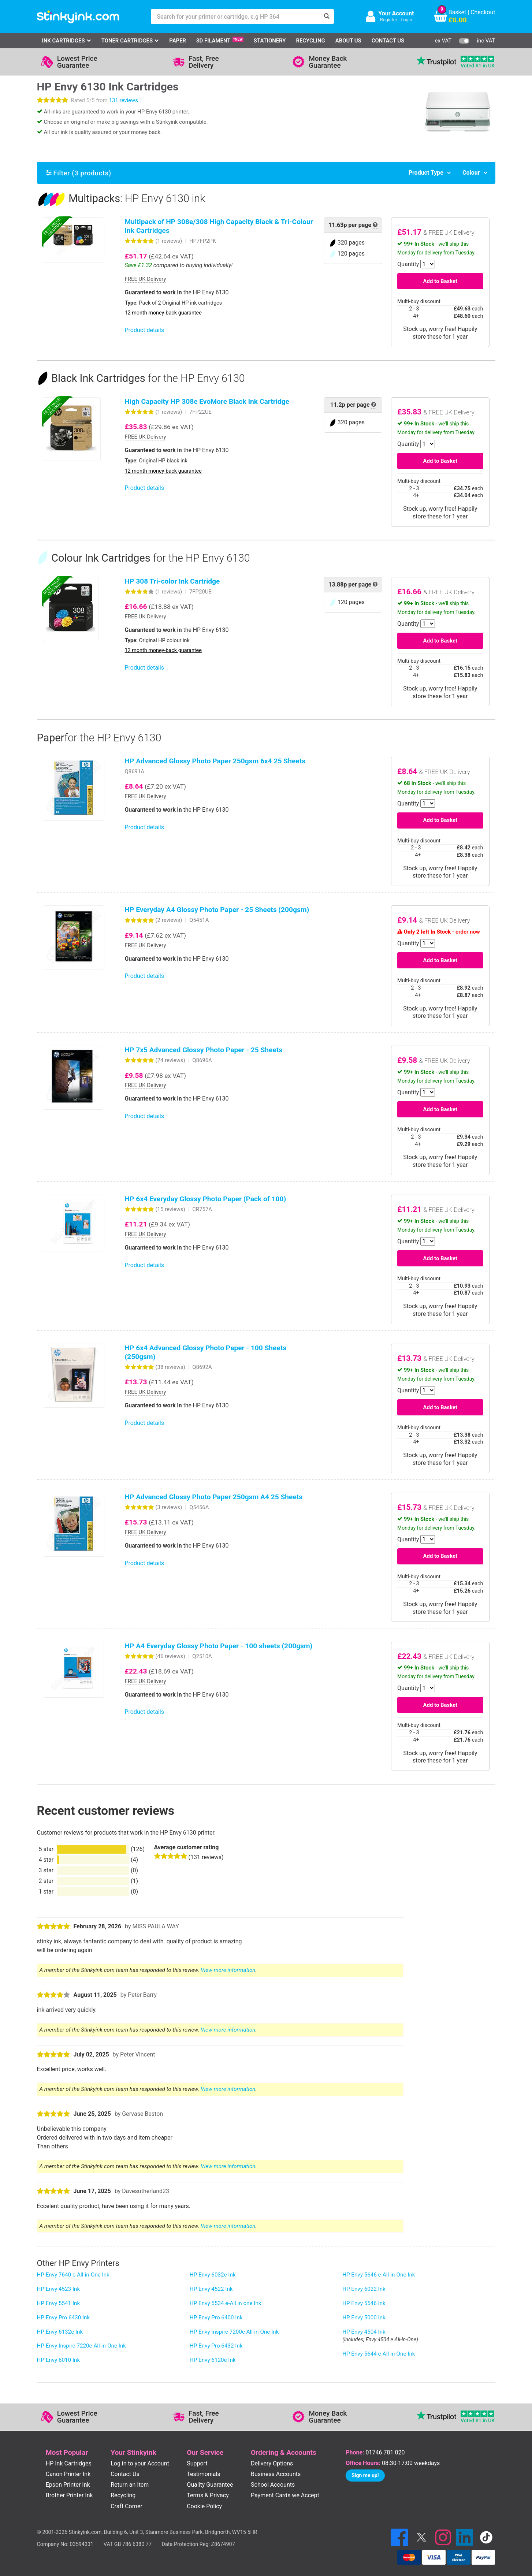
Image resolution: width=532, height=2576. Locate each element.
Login (406, 19)
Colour (471, 172)
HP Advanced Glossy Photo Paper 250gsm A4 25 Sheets (214, 1497)
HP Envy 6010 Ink (58, 2360)
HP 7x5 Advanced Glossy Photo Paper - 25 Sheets (204, 1050)
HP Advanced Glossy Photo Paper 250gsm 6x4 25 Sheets (215, 761)
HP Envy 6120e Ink (213, 2360)
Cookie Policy (204, 2506)
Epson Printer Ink (68, 2484)
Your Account (396, 13)
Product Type (426, 172)
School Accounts (273, 2484)
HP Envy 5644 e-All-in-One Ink (378, 2353)
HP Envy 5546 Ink (364, 2303)
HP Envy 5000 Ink (364, 2317)
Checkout (482, 12)
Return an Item (130, 2484)
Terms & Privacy (208, 2495)
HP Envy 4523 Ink (58, 2289)
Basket (457, 12)
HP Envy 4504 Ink (364, 2332)
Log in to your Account (140, 2463)
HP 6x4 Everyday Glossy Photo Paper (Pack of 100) (205, 1199)
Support (197, 2463)
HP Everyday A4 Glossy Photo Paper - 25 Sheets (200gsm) (217, 909)
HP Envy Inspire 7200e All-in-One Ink (234, 2332)
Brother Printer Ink (69, 2495)
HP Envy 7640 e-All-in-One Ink (73, 2274)
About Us (348, 40)
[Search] (326, 16)
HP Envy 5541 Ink (58, 2303)
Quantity (408, 264)
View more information (228, 1970)
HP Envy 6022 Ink (364, 2289)
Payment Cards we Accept (285, 2495)
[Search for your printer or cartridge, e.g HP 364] (235, 16)
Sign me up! (365, 2475)
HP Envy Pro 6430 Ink (63, 2317)
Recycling (310, 40)
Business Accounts (276, 2474)
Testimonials (203, 2474)
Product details (144, 330)
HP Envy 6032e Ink (213, 2274)
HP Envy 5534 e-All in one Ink (225, 2303)
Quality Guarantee (210, 2484)
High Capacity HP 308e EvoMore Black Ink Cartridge (207, 401)
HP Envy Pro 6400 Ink (216, 2317)
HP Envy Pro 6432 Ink (216, 2345)
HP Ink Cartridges (69, 2463)
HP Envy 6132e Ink (60, 2332)
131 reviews (123, 100)
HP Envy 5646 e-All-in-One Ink (378, 2274)
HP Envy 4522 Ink (211, 2289)
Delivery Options (272, 2463)
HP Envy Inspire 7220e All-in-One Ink (81, 2345)
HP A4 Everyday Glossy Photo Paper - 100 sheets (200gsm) (219, 1646)
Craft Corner (126, 2506)
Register (388, 19)
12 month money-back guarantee (163, 313)
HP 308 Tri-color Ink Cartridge (172, 581)
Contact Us (388, 40)
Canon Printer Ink (68, 2474)
